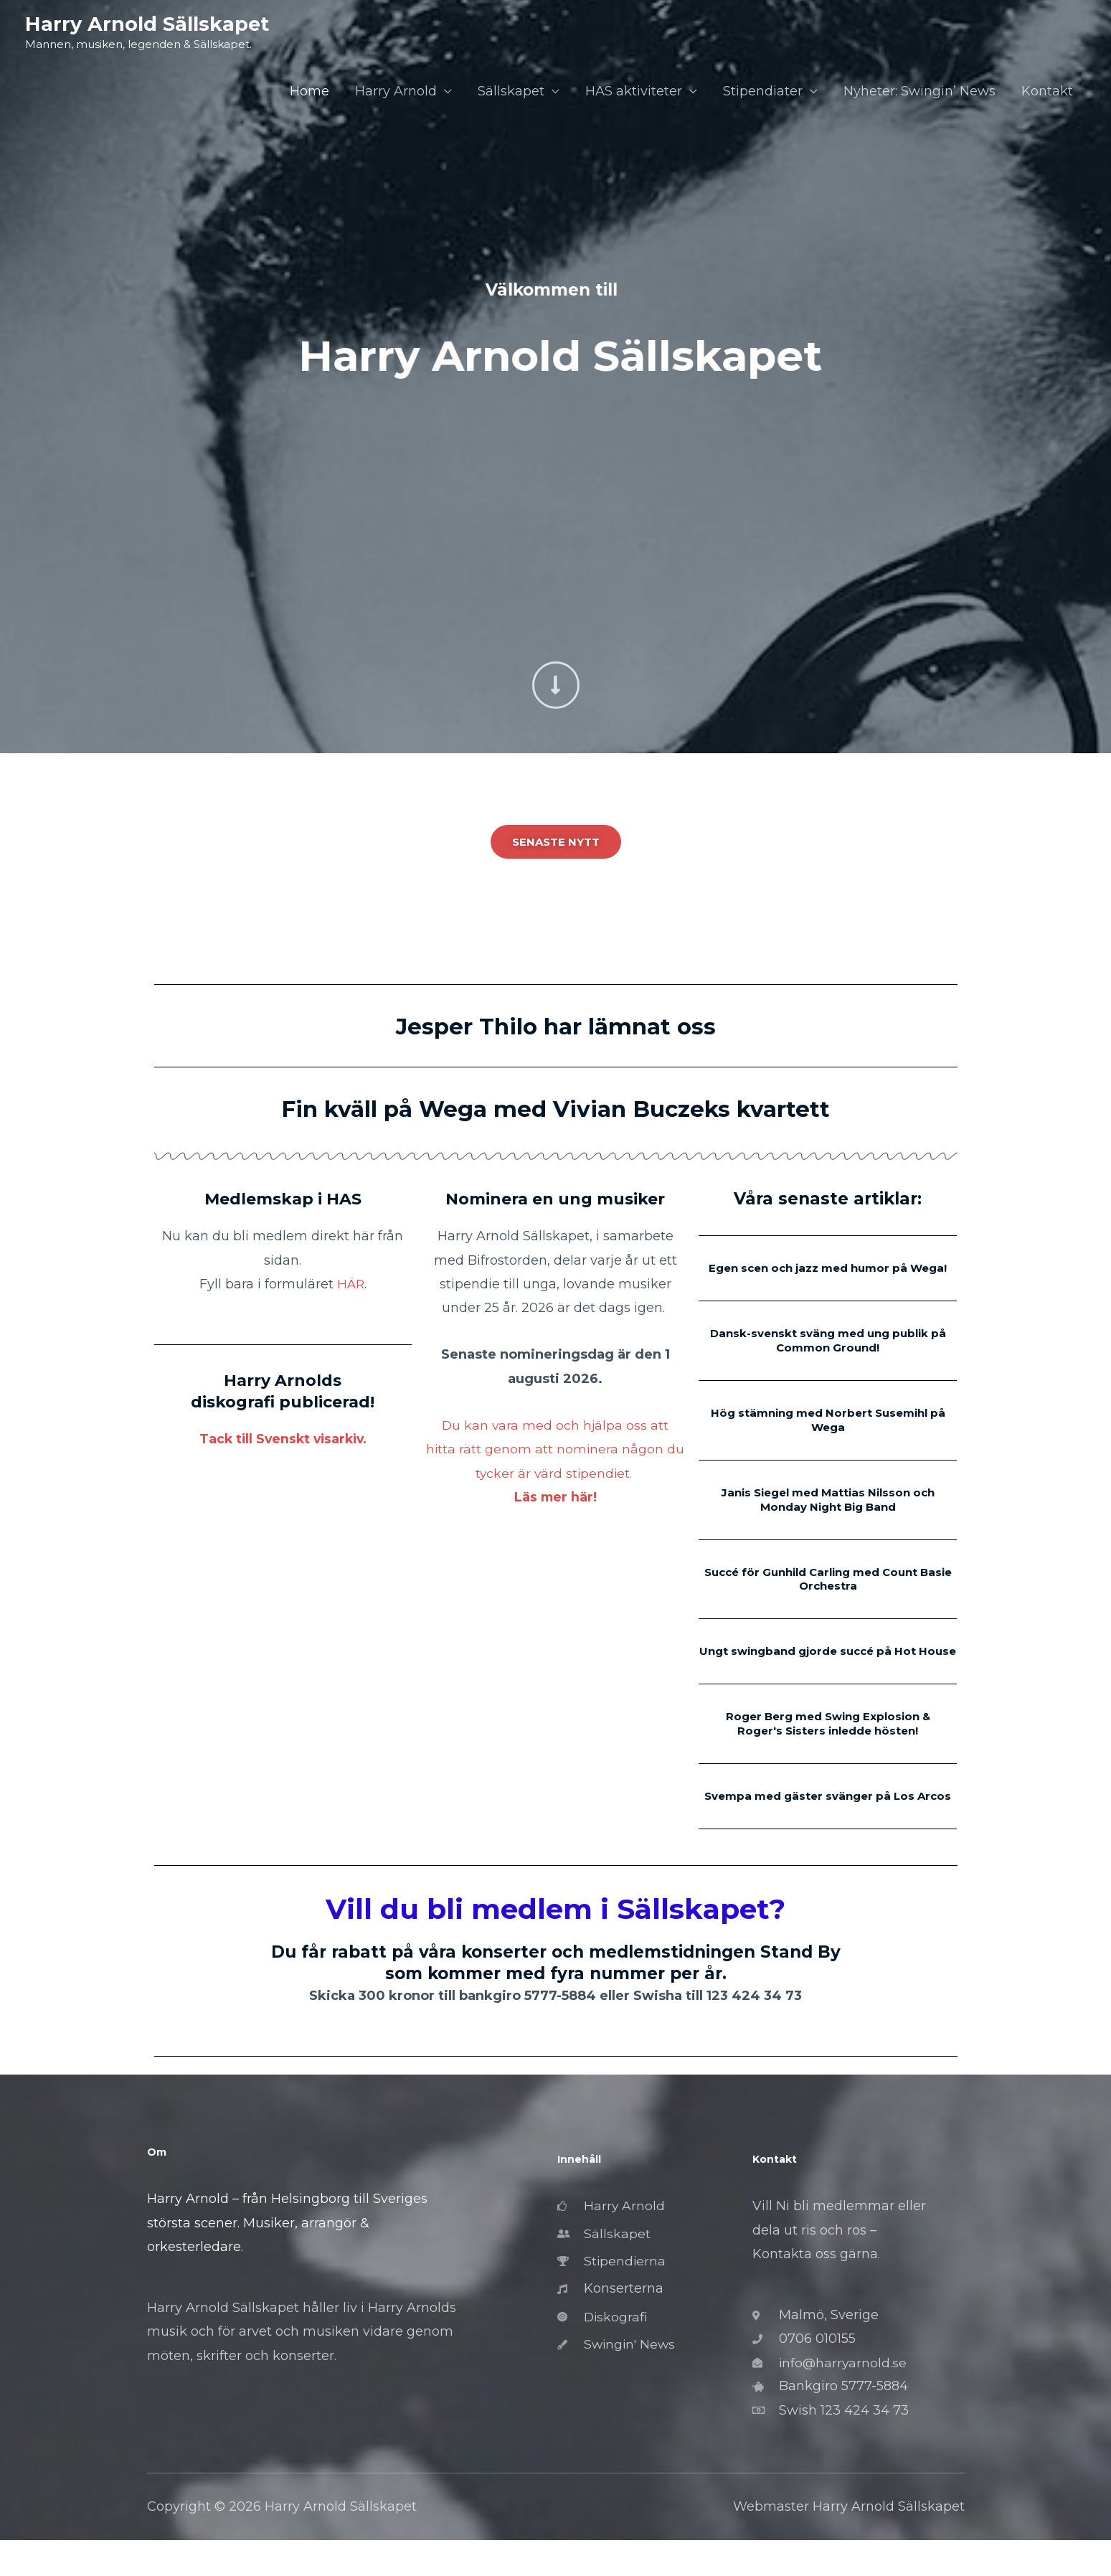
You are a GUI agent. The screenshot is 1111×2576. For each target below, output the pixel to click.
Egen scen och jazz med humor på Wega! (827, 1274)
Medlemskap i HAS (282, 1199)
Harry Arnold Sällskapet (148, 24)
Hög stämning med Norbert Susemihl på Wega (828, 1431)
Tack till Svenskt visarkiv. (283, 1439)
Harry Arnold (396, 92)
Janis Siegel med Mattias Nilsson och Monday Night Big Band (828, 1510)
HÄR (350, 1284)
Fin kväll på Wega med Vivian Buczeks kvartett (556, 1108)
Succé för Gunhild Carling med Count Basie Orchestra (828, 1589)
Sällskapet (511, 92)
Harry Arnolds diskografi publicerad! (283, 1391)
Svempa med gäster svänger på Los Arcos (828, 1824)
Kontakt (1047, 92)
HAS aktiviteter (633, 92)
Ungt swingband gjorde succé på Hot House (828, 1667)
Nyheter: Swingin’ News (919, 92)
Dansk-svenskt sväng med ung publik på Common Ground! (827, 1353)
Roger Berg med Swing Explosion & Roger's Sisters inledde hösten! (828, 1745)
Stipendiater (763, 92)
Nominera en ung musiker (555, 1199)
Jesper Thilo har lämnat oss (556, 1026)
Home (309, 92)
